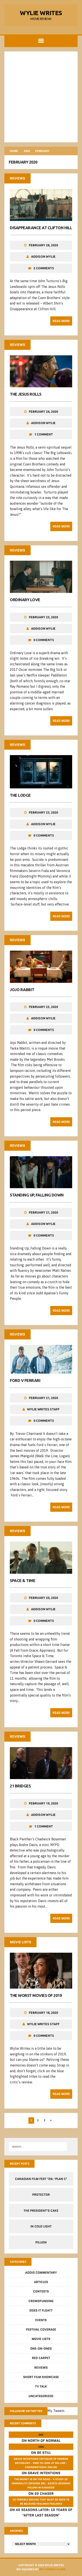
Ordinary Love (25, 599)
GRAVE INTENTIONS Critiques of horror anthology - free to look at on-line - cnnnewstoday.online (41, 2463)
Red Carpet (41, 2358)
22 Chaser (44, 2493)
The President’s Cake (41, 2210)
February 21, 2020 (43, 1212)
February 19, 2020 (43, 1803)
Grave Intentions (44, 2473)
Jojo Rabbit (22, 989)
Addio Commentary (41, 2272)
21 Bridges (20, 1786)
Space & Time (22, 1580)
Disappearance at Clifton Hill (41, 228)
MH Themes (47, 2569)
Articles (41, 2282)
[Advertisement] (41, 97)
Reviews (41, 2367)
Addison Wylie (43, 256)
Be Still (44, 2452)
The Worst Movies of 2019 (36, 1995)
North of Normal (44, 2440)
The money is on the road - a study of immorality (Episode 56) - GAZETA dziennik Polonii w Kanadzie (41, 2483)
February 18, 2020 (43, 2012)
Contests (41, 2291)
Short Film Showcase (41, 2377)
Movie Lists (41, 2339)
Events (41, 2320)
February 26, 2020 (43, 411)
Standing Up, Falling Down (37, 1195)
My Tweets (56, 2411)
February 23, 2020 (43, 617)
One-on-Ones (41, 2348)
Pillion (41, 2242)
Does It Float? (41, 2310)
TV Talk (41, 2386)
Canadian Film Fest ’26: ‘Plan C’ (41, 2179)
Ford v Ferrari (25, 1380)
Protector (41, 2194)
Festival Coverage (41, 2329)
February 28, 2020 (43, 245)
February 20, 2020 (43, 1598)
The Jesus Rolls (25, 394)
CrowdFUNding (40, 2301)
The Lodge (20, 795)
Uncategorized (41, 2396)
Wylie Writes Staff (43, 1409)
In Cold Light (41, 2226)
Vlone (61, 2569)
